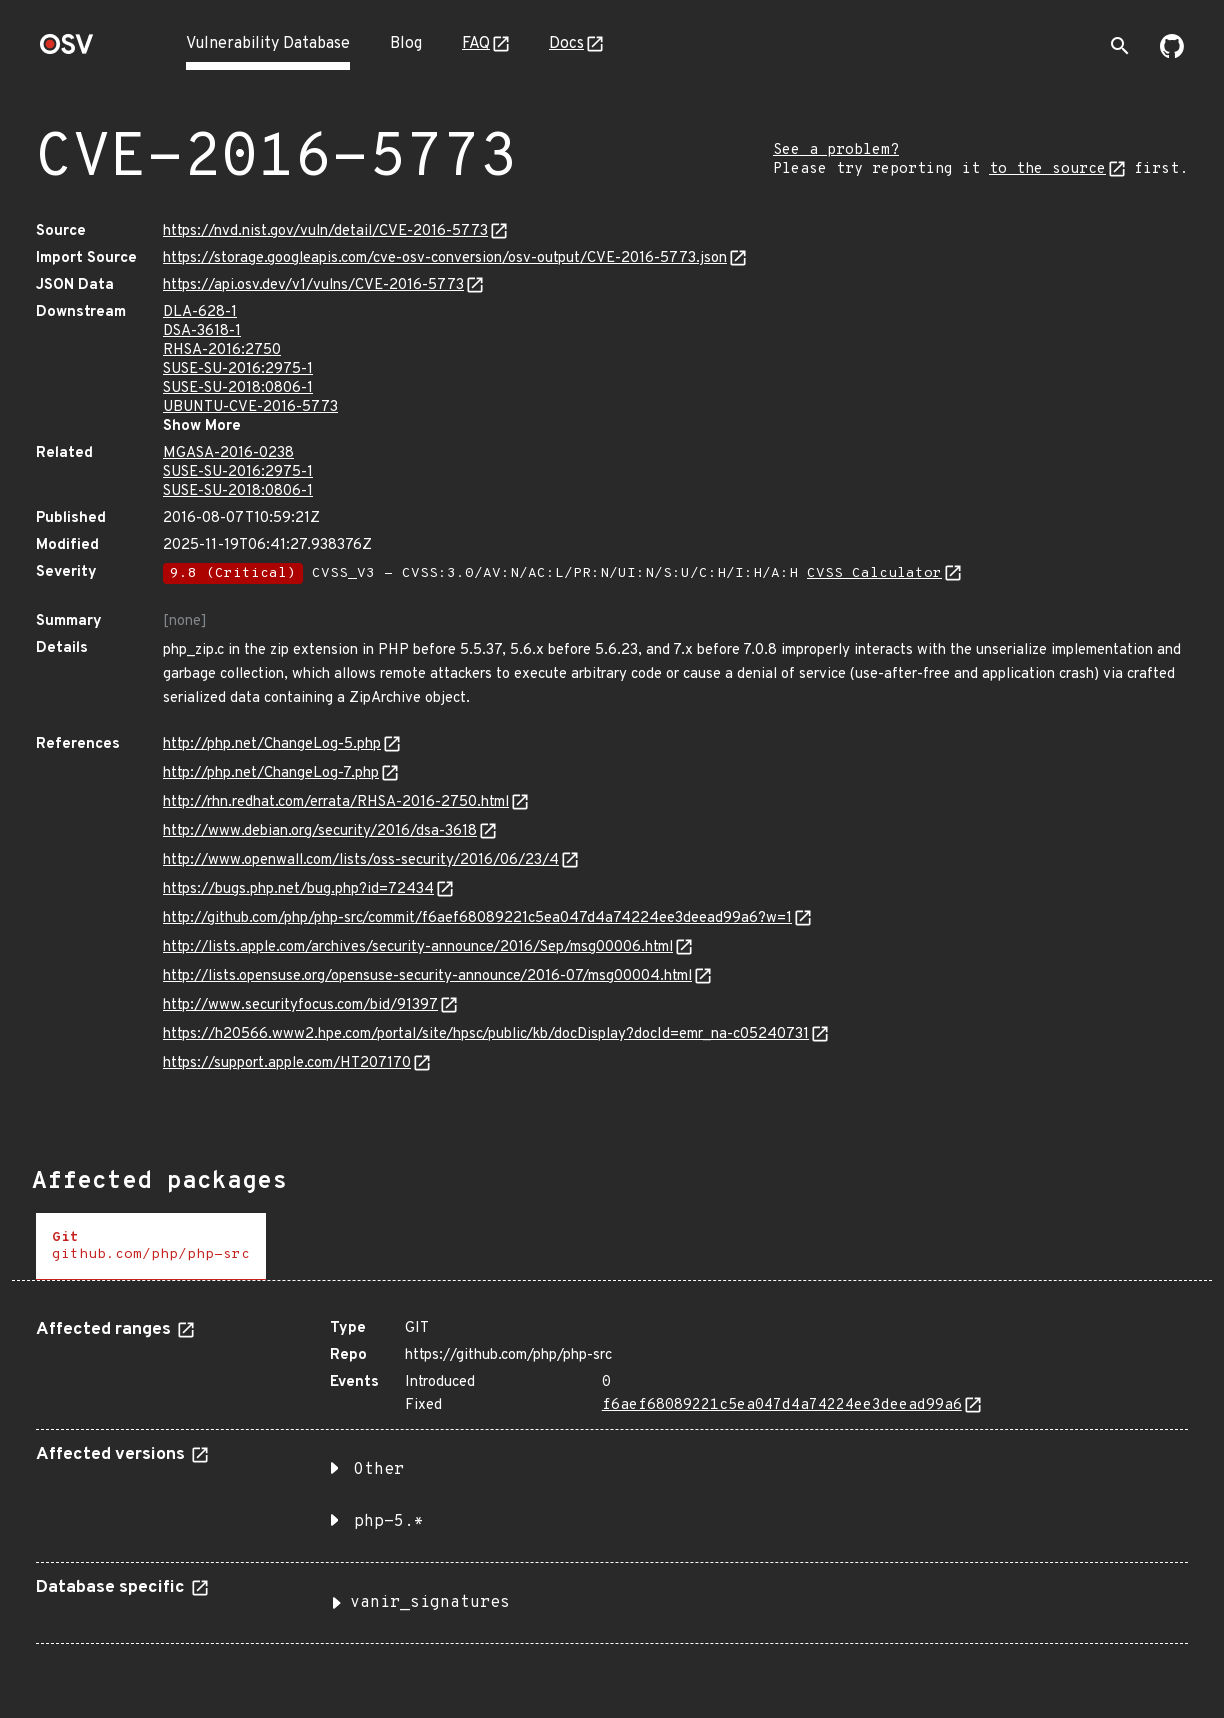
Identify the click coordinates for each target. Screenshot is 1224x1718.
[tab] (151, 1246)
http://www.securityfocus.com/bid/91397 (300, 1005)
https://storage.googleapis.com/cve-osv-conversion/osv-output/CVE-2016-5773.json (445, 258)
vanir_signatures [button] (430, 1603)
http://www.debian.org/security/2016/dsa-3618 (320, 831)
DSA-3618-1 (202, 331)
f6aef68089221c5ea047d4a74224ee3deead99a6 (782, 1405)
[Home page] (67, 50)
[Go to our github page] (1172, 54)
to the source (1047, 169)
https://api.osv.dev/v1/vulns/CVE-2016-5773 (313, 285)
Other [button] (379, 1470)
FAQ (476, 44)
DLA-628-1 (200, 312)
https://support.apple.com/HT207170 (287, 1063)
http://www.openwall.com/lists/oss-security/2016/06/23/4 (361, 860)
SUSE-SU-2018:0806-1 (238, 388)
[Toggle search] (1120, 46)
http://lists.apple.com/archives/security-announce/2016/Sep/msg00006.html (418, 947)
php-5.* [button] (389, 1522)
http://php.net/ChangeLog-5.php (272, 744)
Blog (406, 44)
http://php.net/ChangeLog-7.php (271, 773)
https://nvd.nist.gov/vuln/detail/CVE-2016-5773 (325, 231)
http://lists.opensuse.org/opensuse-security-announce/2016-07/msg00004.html (427, 976)
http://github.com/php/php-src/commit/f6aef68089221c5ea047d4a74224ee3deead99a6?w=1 (477, 918)
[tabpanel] (612, 1474)
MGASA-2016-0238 (228, 453)
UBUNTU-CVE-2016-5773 (250, 407)
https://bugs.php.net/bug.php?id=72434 (298, 889)
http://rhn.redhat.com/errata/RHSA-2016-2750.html (336, 802)
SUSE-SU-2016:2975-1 (238, 369)
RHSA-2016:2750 (222, 350)
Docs (566, 44)
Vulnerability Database (268, 44)
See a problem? (836, 150)
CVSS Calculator (874, 573)
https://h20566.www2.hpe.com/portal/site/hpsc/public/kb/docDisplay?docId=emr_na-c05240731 (486, 1034)
